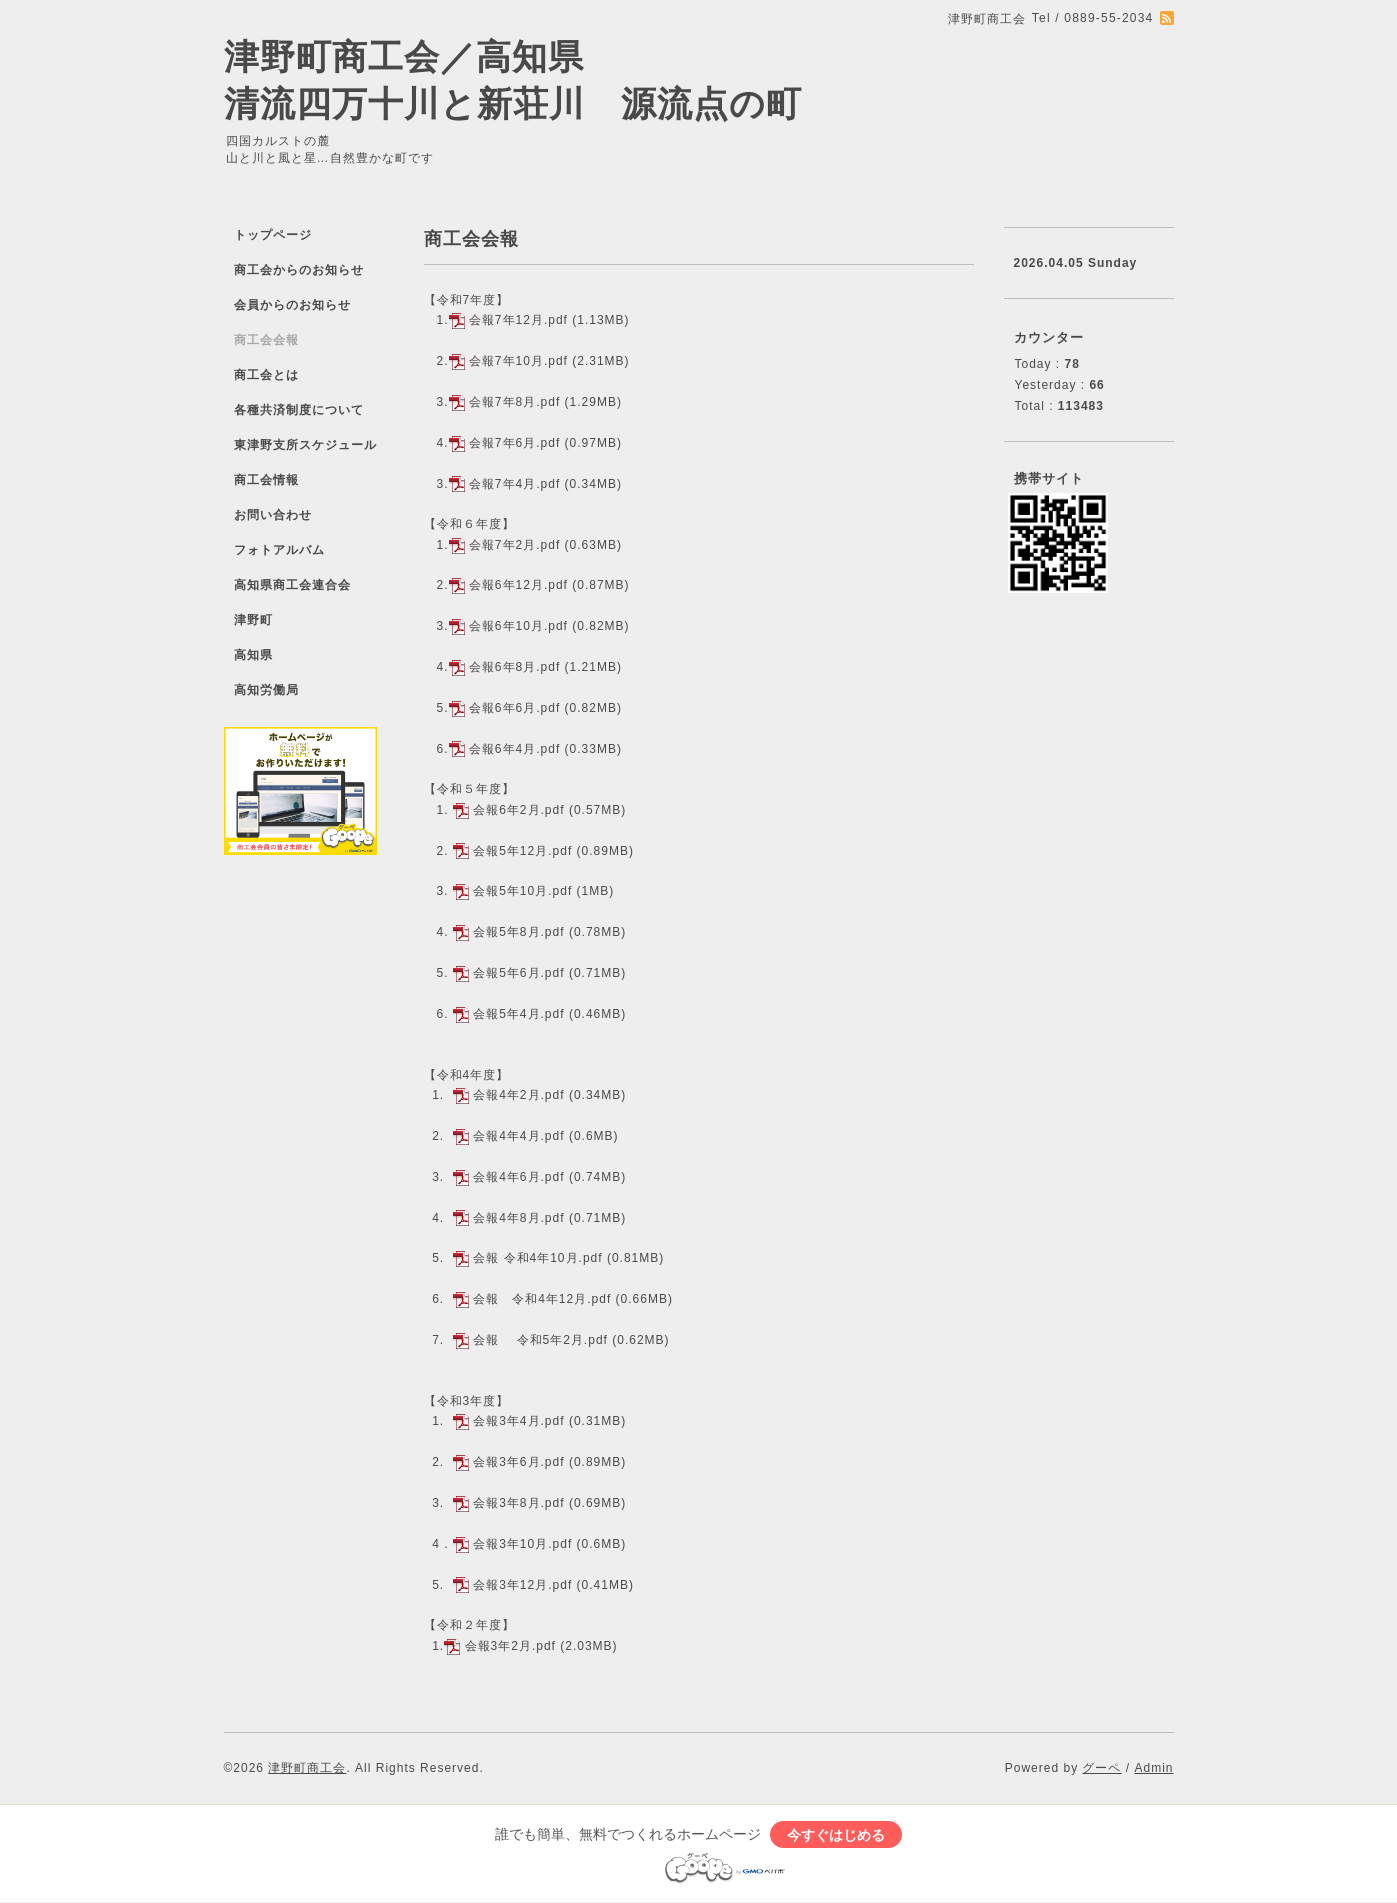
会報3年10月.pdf (522, 1544)
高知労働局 (266, 690)
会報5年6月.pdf (518, 973)
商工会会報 (266, 340)
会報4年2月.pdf (518, 1095)
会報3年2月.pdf (510, 1646)
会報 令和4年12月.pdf (542, 1299)
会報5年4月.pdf (518, 1014)
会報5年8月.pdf (518, 932)
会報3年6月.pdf (518, 1462)
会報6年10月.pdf (518, 626)
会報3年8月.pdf (518, 1503)
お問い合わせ (273, 515)
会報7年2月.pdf (514, 545)
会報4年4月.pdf (518, 1136)
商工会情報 (266, 480)
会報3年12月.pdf (522, 1585)
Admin (1153, 1768)
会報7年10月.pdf (518, 361)
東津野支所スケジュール (305, 445)
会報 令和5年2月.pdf (540, 1340)
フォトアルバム (279, 550)
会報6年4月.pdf (514, 749)
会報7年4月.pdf (514, 484)
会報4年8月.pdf (518, 1218)
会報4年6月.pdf (518, 1177)
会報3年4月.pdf (518, 1421)
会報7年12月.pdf (518, 320)
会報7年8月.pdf (514, 402)
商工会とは (266, 375)
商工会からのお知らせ (299, 270)
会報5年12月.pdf (522, 851)
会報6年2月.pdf (518, 810)
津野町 (253, 620)
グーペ (1101, 1768)
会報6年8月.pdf (514, 667)
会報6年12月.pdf (518, 585)
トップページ (273, 235)
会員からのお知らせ (292, 305)
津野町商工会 (307, 1768)
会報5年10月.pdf (522, 891)
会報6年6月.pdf (514, 708)
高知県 (253, 655)
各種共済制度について (299, 410)
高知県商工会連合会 (292, 585)
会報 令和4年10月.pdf (537, 1258)
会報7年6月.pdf (514, 443)
